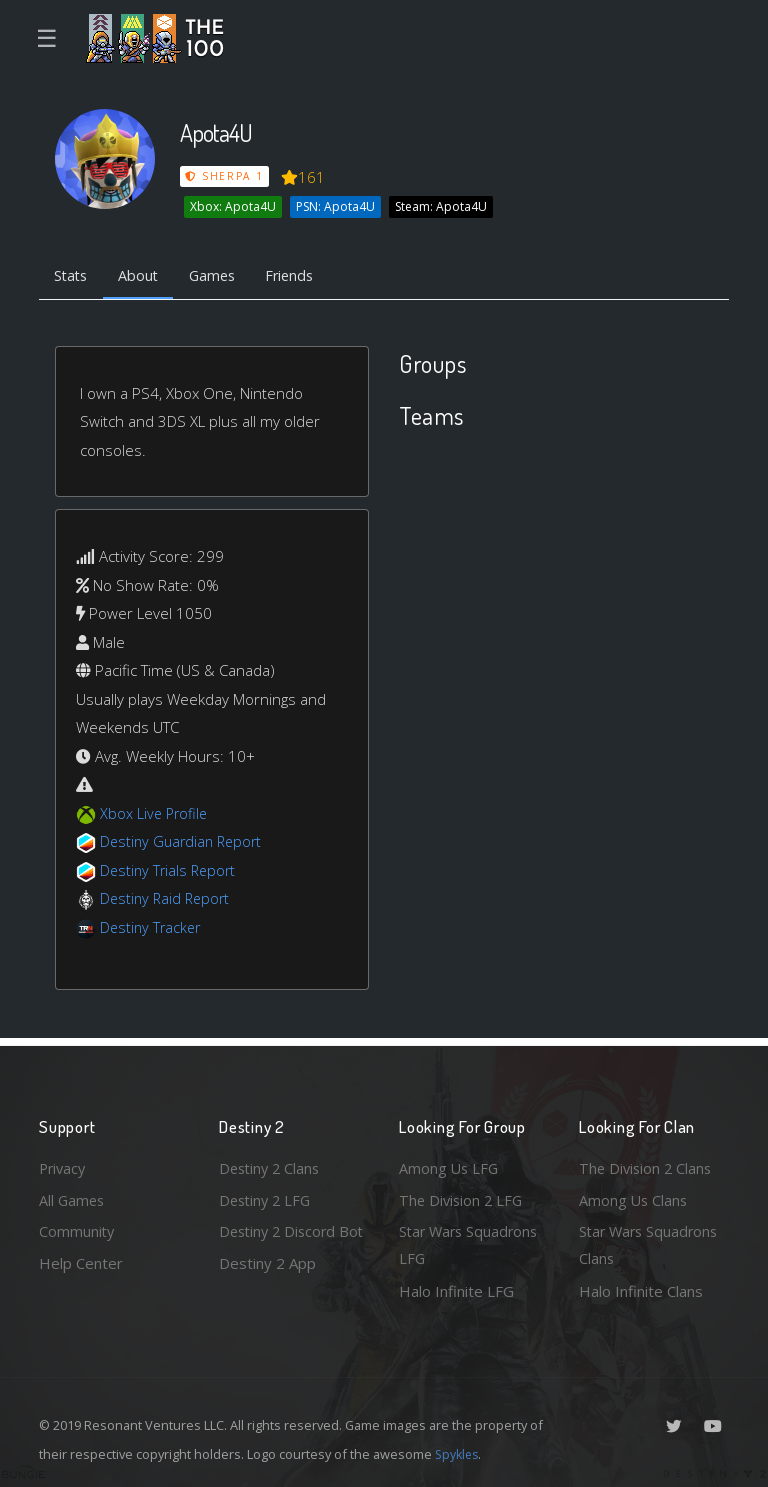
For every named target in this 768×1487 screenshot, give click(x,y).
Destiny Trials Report (170, 872)
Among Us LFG (450, 1165)
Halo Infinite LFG (456, 1291)
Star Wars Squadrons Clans (651, 1244)
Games (220, 276)
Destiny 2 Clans (272, 1165)
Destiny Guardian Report (184, 843)
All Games (73, 1197)
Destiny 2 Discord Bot (280, 1244)
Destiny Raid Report (167, 900)
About (143, 276)
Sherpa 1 (225, 176)
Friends (302, 276)
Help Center (81, 1262)
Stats (73, 276)
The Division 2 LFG (463, 1197)
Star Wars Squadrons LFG (471, 1244)
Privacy (64, 1165)
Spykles (458, 1454)
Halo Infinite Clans (641, 1291)
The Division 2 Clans (647, 1165)
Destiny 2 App (267, 1291)
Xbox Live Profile (155, 815)
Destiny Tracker (152, 929)
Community (77, 1230)
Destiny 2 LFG (267, 1197)
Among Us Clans (634, 1197)
